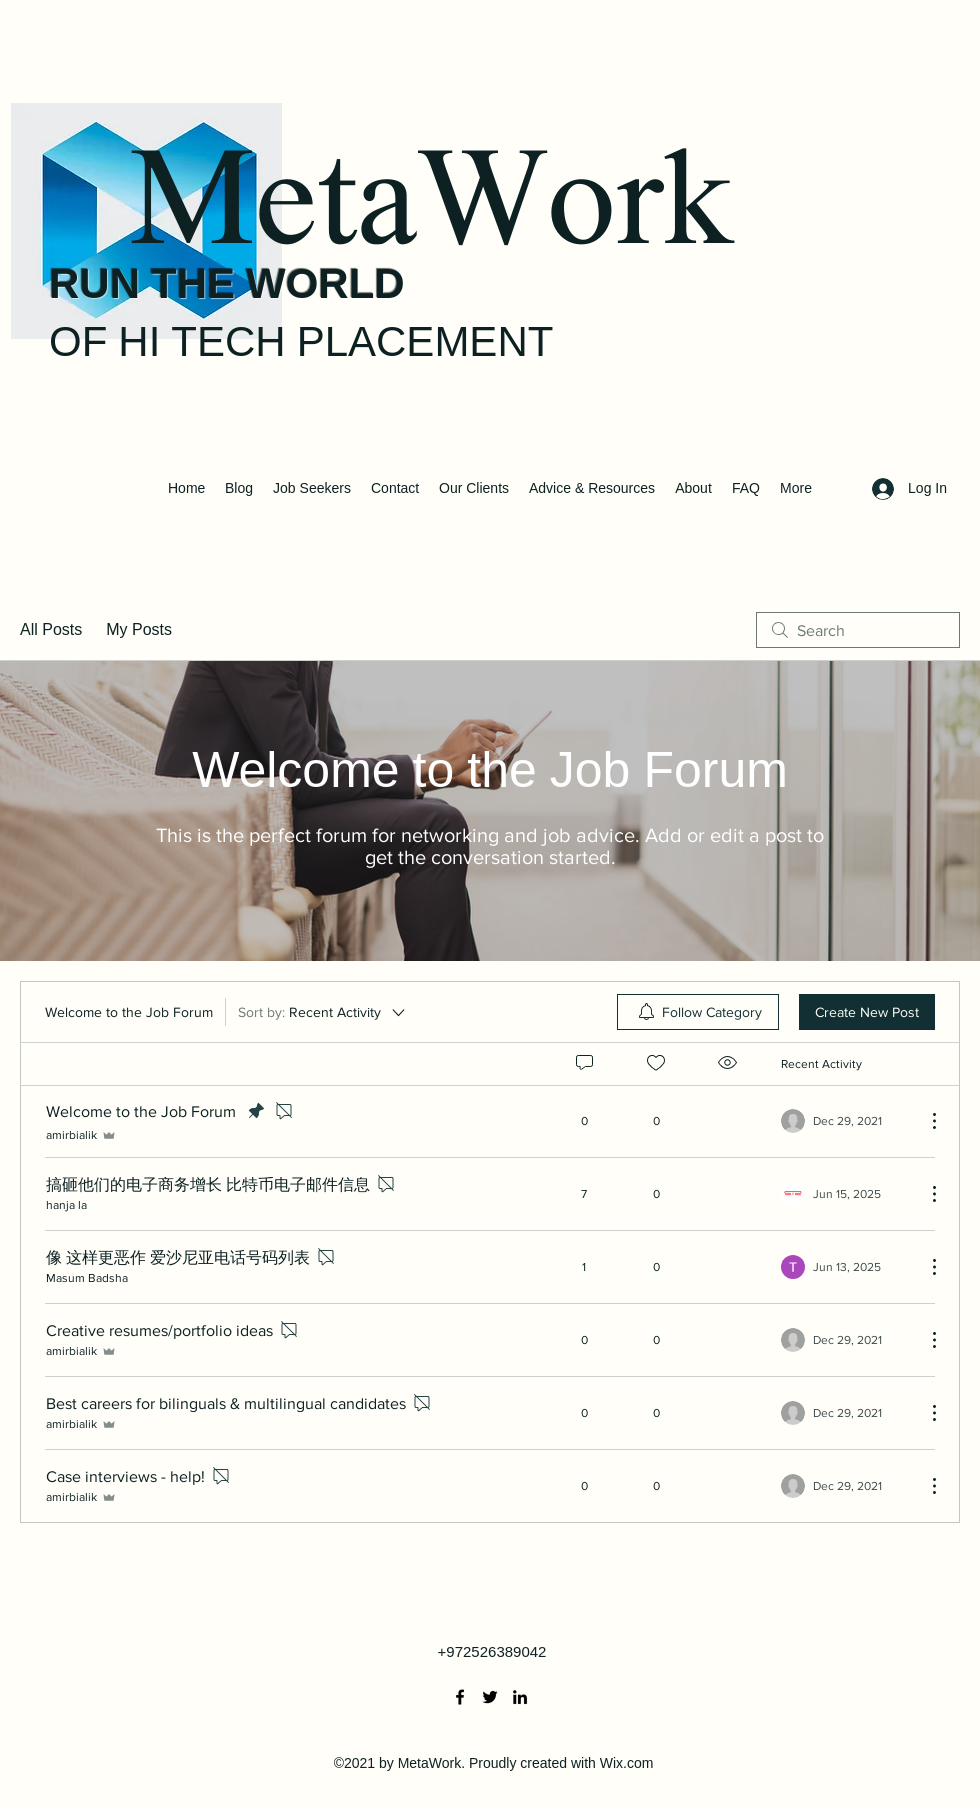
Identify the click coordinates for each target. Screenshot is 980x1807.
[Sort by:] (323, 1012)
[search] (858, 630)
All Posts (51, 629)
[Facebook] (460, 1697)
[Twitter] (490, 1697)
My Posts (139, 629)
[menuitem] (698, 1012)
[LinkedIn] (520, 1697)
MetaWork (430, 211)
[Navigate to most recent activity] (845, 1194)
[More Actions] (924, 1121)
